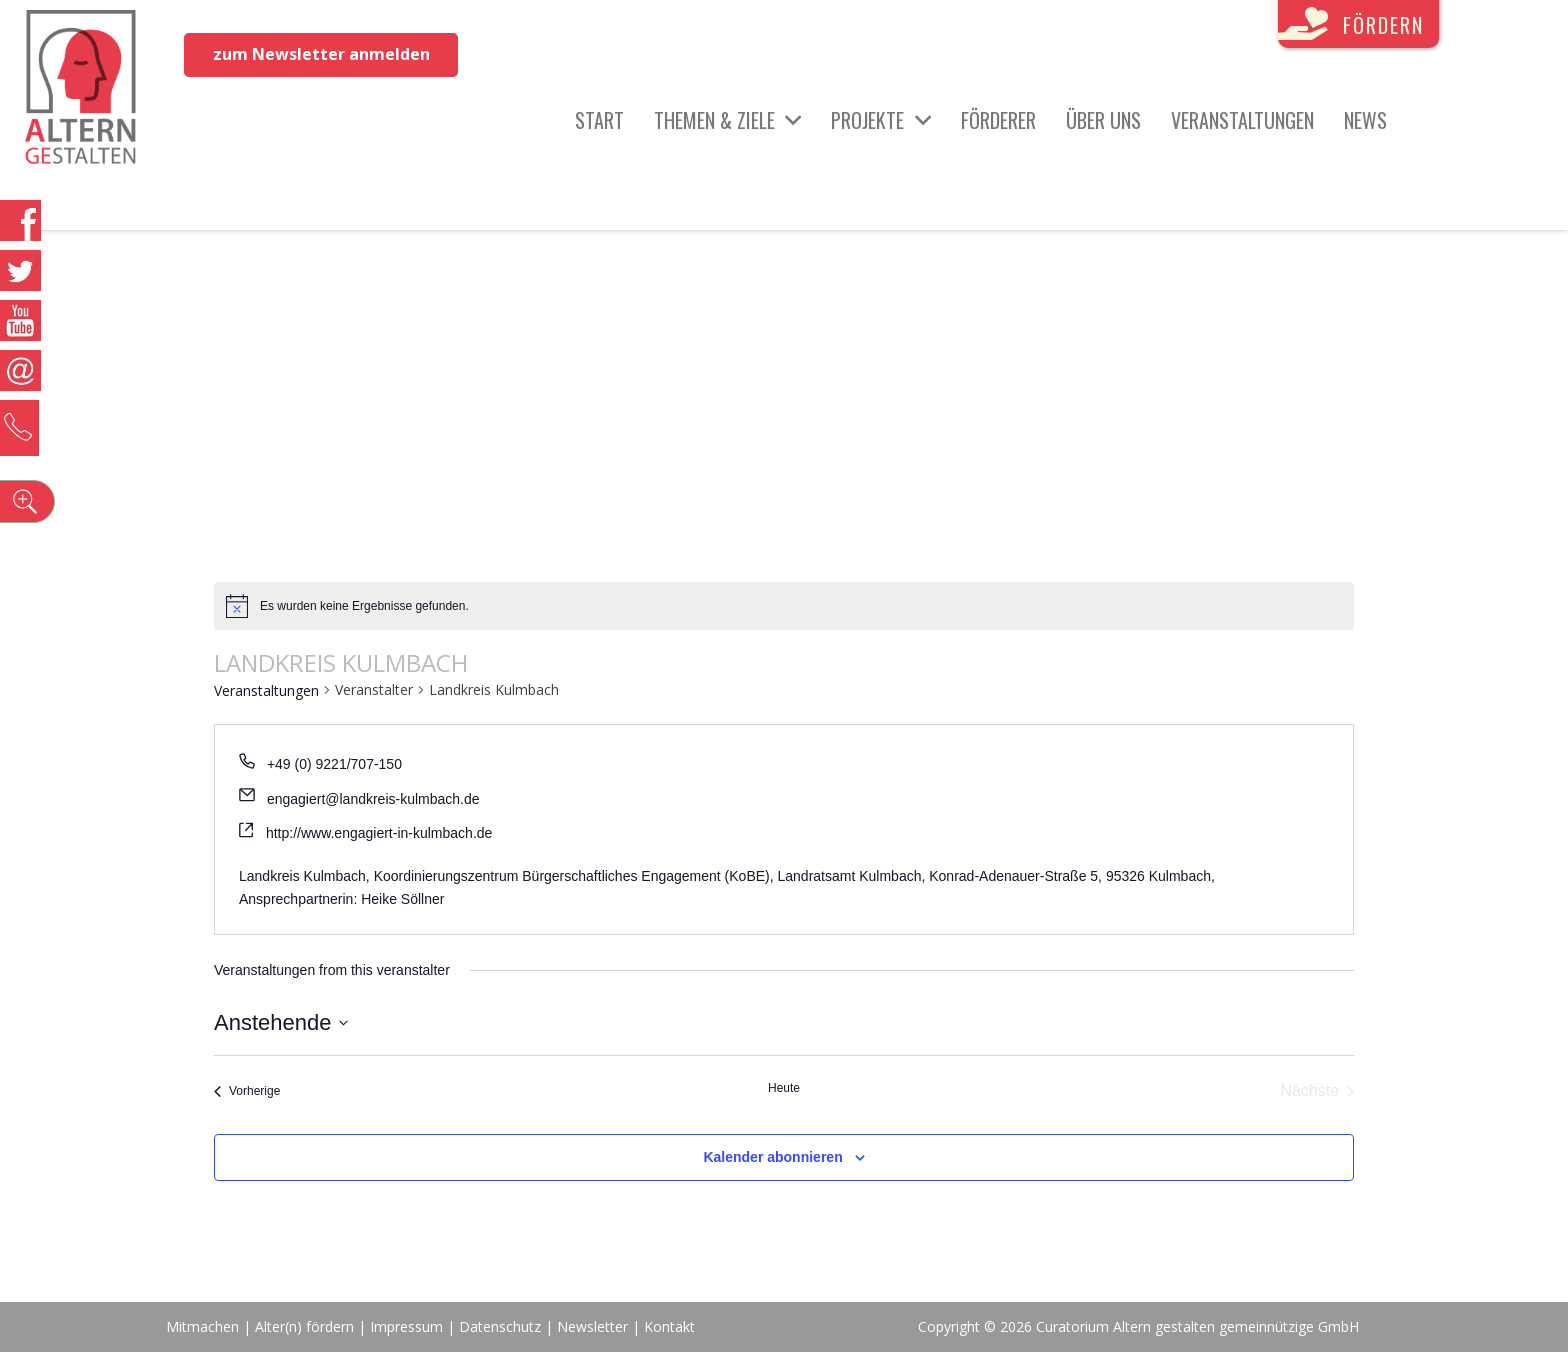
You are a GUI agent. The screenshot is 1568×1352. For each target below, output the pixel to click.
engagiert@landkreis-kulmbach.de (373, 799)
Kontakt (669, 1326)
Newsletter (594, 1326)
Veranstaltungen (266, 690)
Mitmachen (202, 1326)
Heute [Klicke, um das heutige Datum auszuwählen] (784, 1088)
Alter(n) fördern (304, 1326)
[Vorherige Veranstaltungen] (247, 1091)
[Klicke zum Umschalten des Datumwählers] (281, 1022)
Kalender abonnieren (772, 1157)
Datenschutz (500, 1326)
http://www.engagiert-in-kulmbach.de (379, 833)
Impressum (406, 1326)
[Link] (81, 90)
